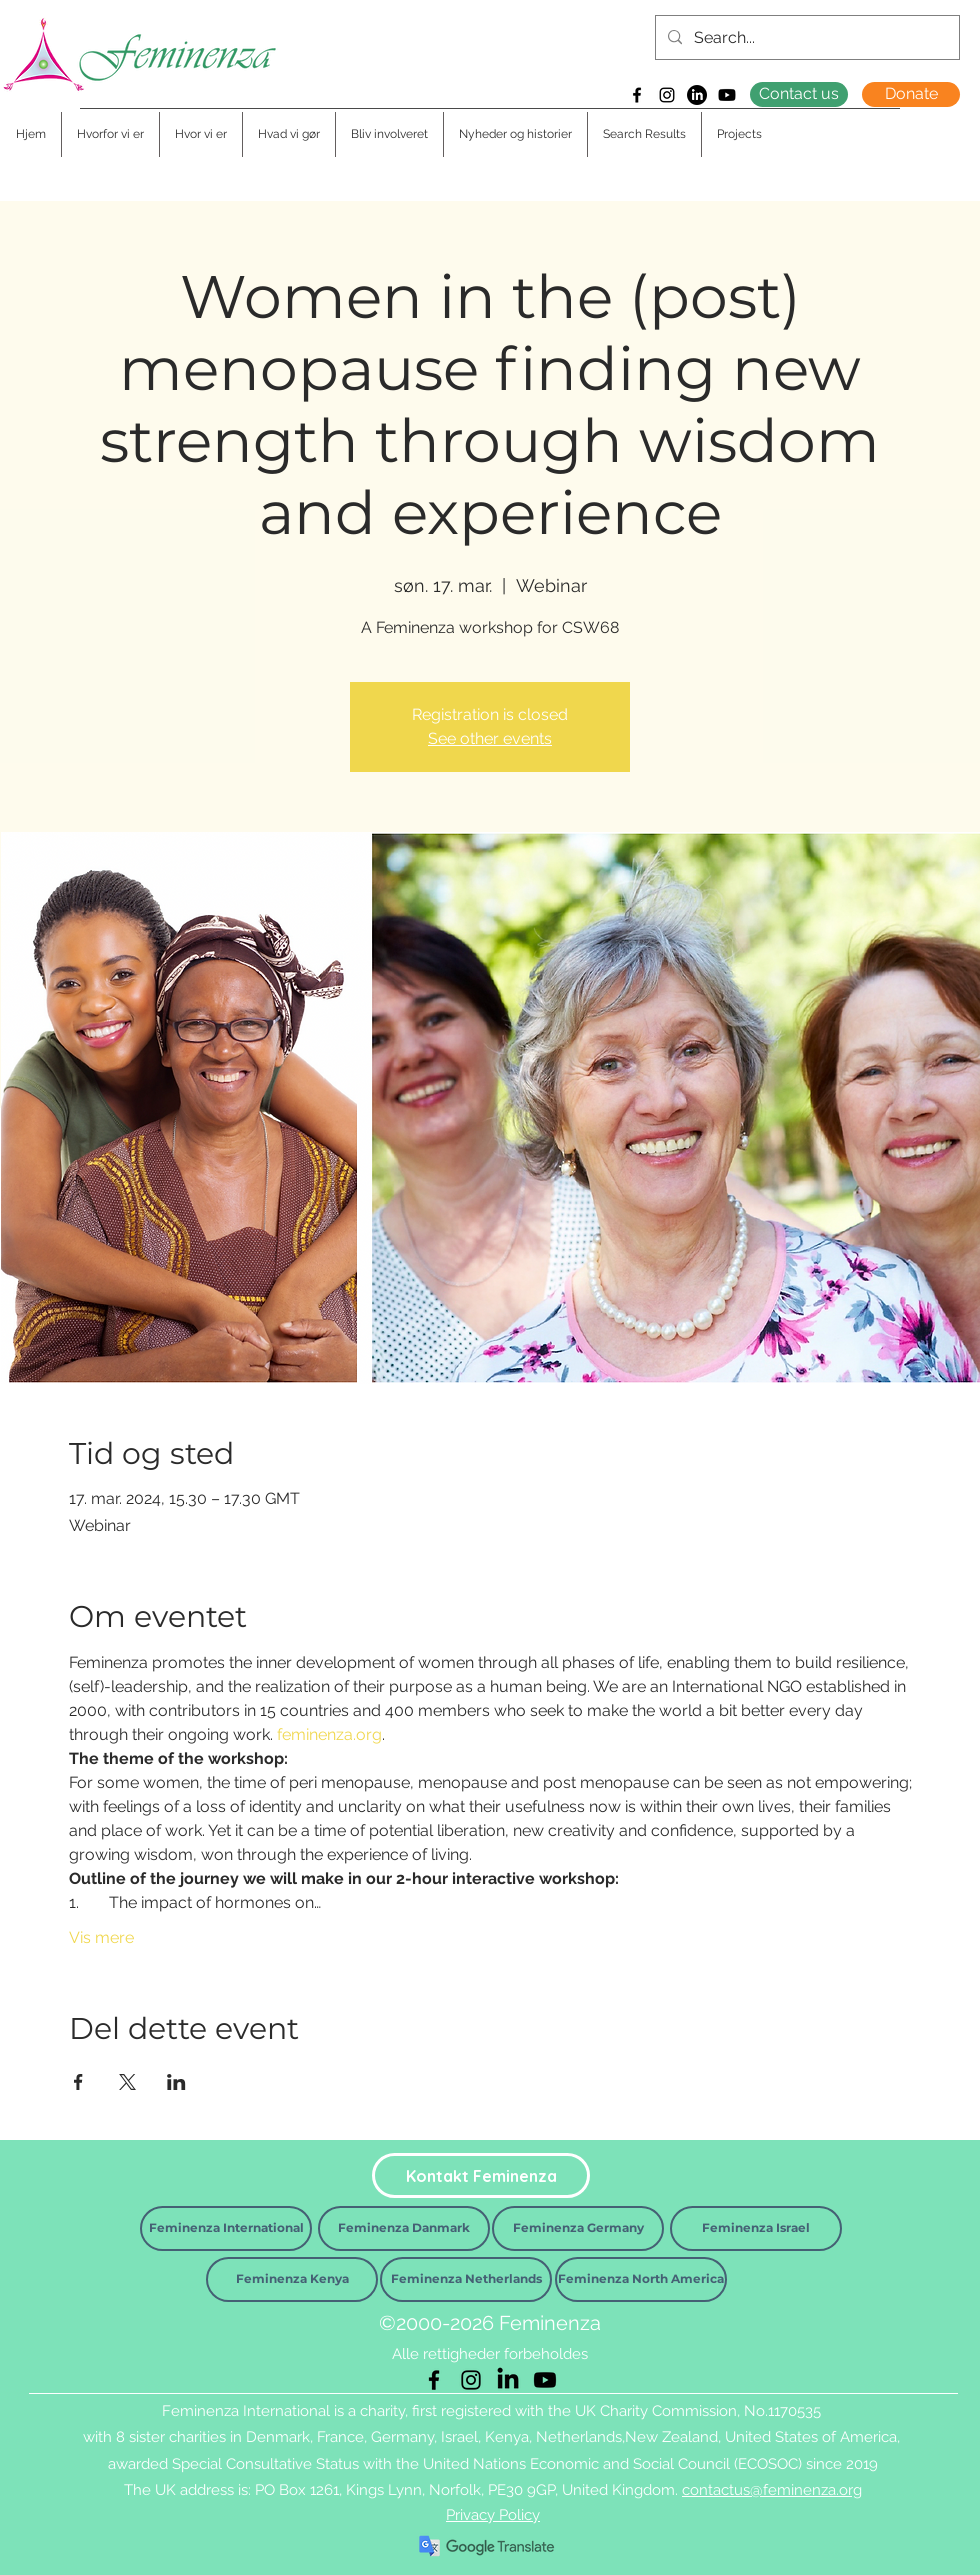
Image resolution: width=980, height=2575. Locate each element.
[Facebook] (637, 95)
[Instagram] (667, 95)
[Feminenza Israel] (756, 2228)
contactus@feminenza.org (772, 2490)
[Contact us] (799, 94)
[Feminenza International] (226, 2228)
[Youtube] (727, 95)
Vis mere (101, 1937)
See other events (490, 738)
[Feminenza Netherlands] (466, 2279)
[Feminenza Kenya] (292, 2279)
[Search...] (805, 38)
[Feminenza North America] (641, 2279)
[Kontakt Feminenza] (481, 2175)
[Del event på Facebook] (78, 2082)
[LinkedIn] (697, 95)
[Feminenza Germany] (578, 2228)
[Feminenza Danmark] (404, 2228)
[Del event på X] (127, 2082)
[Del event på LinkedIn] (176, 2082)
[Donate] (911, 94)
